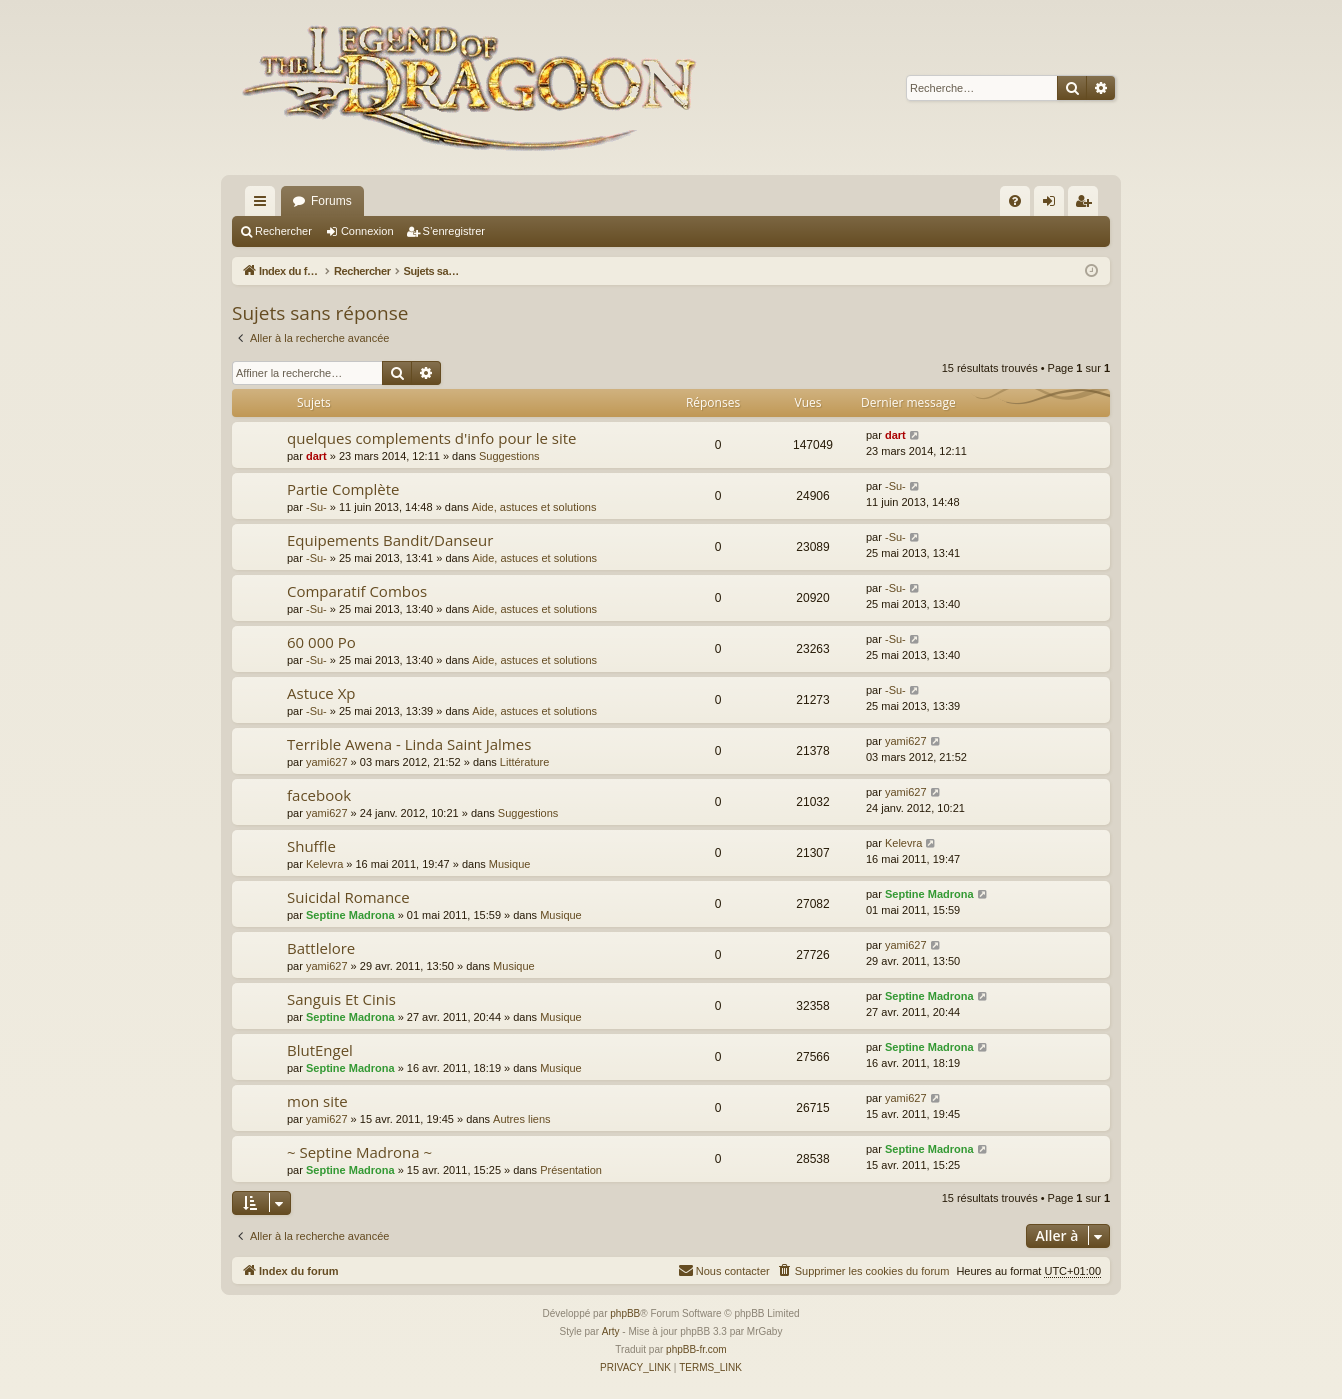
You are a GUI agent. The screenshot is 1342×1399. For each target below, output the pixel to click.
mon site (317, 1101)
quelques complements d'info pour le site (431, 438)
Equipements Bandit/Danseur (390, 540)
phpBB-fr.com (696, 1349)
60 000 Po (321, 642)
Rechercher (283, 231)
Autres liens (521, 1119)
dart (316, 456)
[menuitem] (1015, 201)
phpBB (625, 1313)
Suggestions (509, 456)
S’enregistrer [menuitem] (1087, 205)
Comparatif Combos (357, 591)
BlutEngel (320, 1050)
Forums (331, 201)
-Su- (316, 507)
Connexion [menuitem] (1053, 205)
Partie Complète (343, 489)
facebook (319, 795)
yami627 (327, 762)
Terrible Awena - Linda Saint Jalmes (409, 744)
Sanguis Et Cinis (341, 999)
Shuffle (311, 846)
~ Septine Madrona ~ (359, 1152)
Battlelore (321, 948)
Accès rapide (264, 205)
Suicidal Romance (348, 897)
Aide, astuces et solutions (534, 507)
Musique (510, 864)
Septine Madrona (350, 915)
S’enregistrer (454, 231)
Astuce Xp (321, 693)
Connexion (367, 231)
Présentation (571, 1170)
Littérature (525, 762)
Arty (611, 1331)
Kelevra (324, 864)
